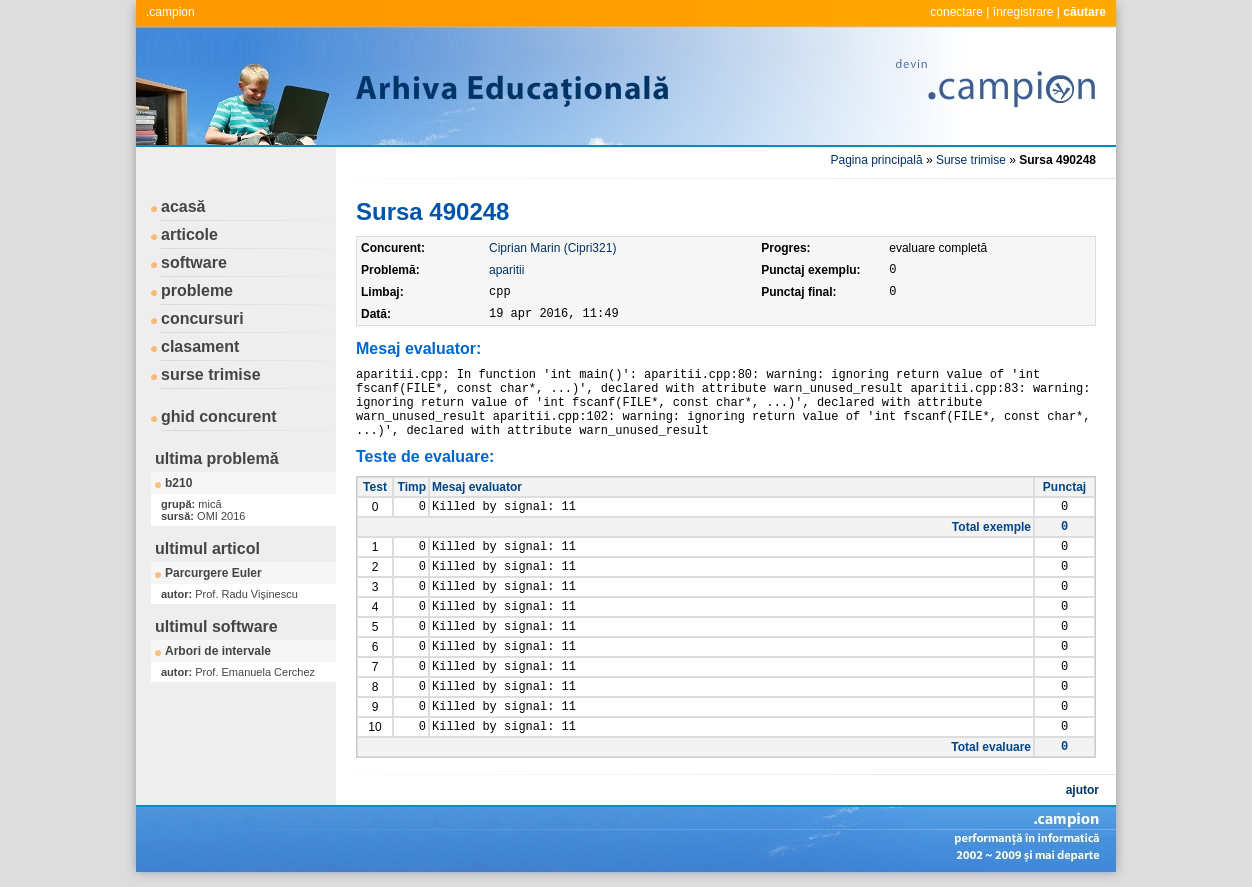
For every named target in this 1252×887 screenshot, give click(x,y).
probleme (197, 290)
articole (189, 234)
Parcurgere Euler (213, 573)
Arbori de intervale (218, 651)
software (194, 262)
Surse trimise (971, 160)
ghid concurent (219, 416)
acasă (183, 206)
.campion (170, 12)
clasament (200, 346)
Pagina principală (877, 160)
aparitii (506, 270)
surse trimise (211, 374)
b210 (178, 483)
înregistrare (1023, 12)
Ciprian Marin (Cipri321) (552, 248)
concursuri (202, 318)
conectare (956, 12)
